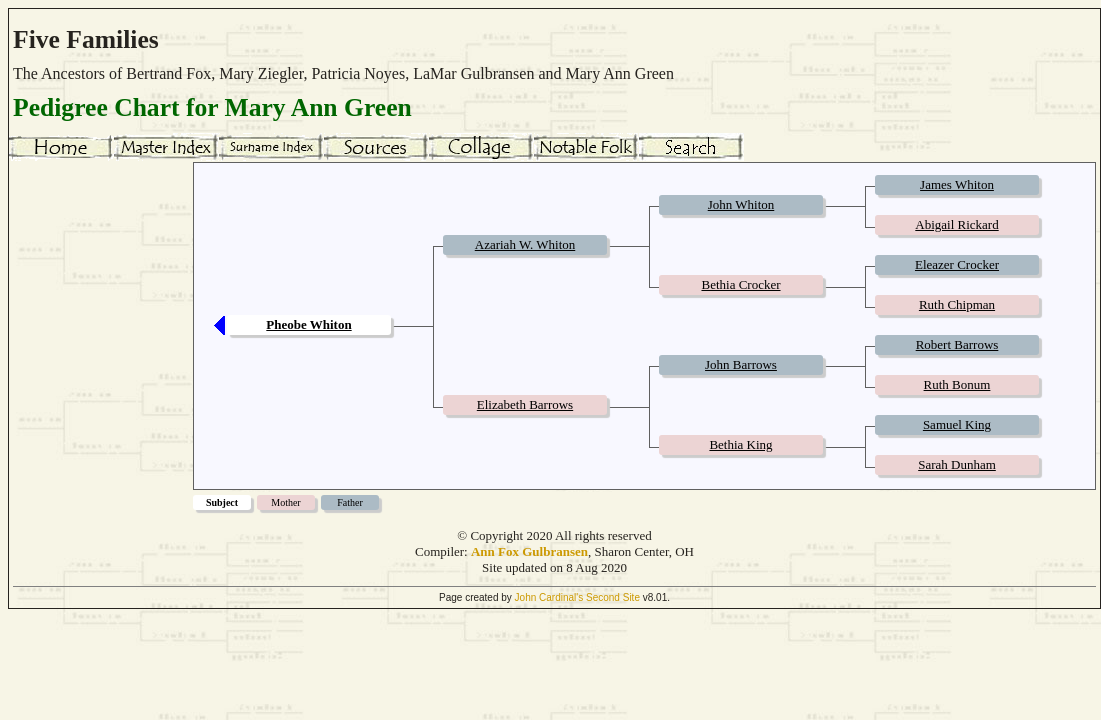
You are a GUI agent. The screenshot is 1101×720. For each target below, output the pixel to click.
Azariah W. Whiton (525, 244)
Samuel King (957, 424)
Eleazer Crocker (957, 264)
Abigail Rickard (956, 224)
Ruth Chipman (957, 304)
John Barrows (741, 364)
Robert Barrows (957, 344)
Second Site (613, 597)
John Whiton (741, 204)
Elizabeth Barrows (525, 404)
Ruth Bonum (957, 384)
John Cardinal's (549, 597)
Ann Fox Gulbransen (529, 551)
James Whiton (957, 184)
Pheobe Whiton (308, 324)
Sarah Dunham (957, 464)
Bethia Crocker (740, 284)
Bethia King (740, 444)
